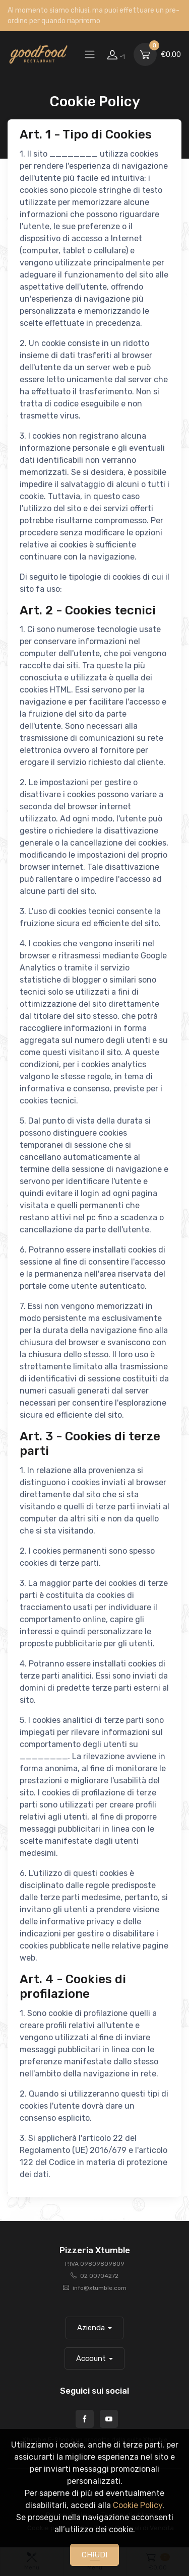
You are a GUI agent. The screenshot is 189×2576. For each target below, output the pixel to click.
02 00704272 (99, 2275)
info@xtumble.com (100, 2287)
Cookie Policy (137, 2505)
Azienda (91, 2327)
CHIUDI (94, 2554)
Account (91, 2358)
